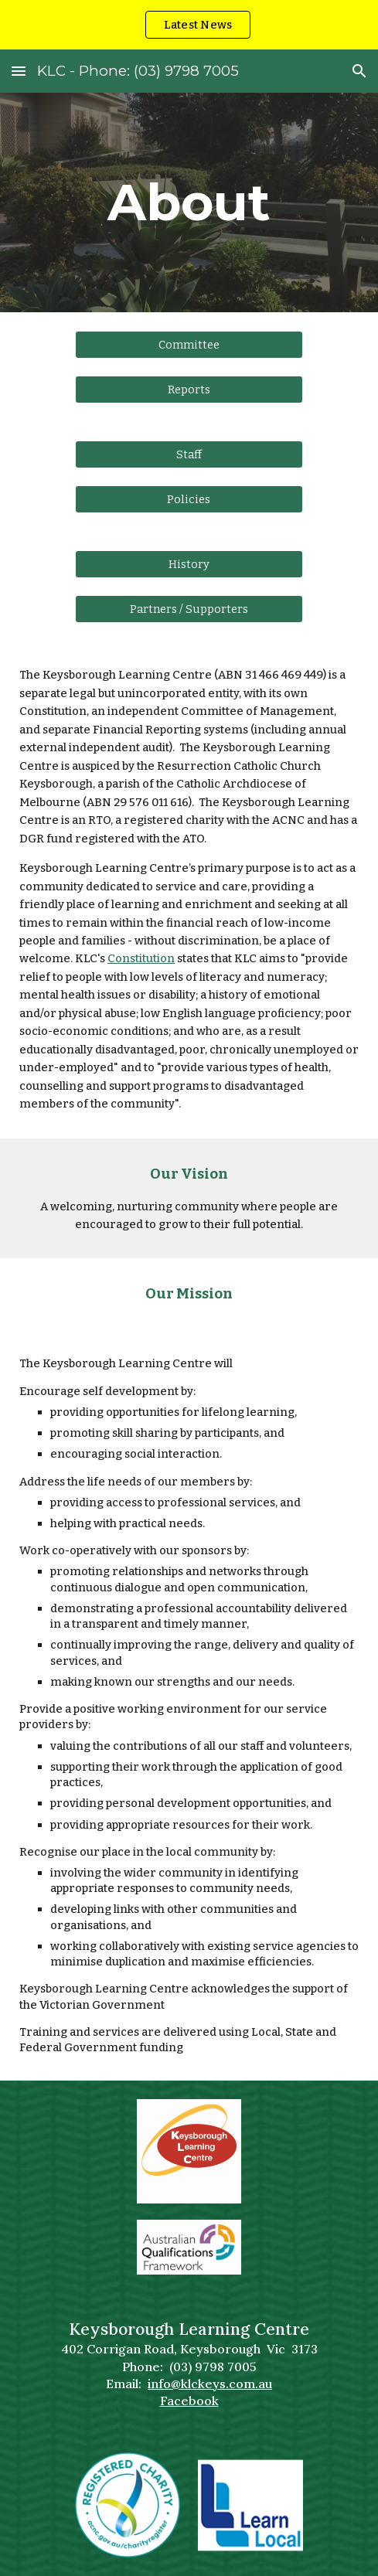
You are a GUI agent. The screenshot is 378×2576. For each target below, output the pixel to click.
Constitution (141, 958)
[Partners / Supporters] (189, 609)
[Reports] (189, 389)
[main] (189, 202)
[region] (189, 24)
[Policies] (189, 500)
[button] (18, 70)
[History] (189, 564)
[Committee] (189, 344)
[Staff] (189, 454)
